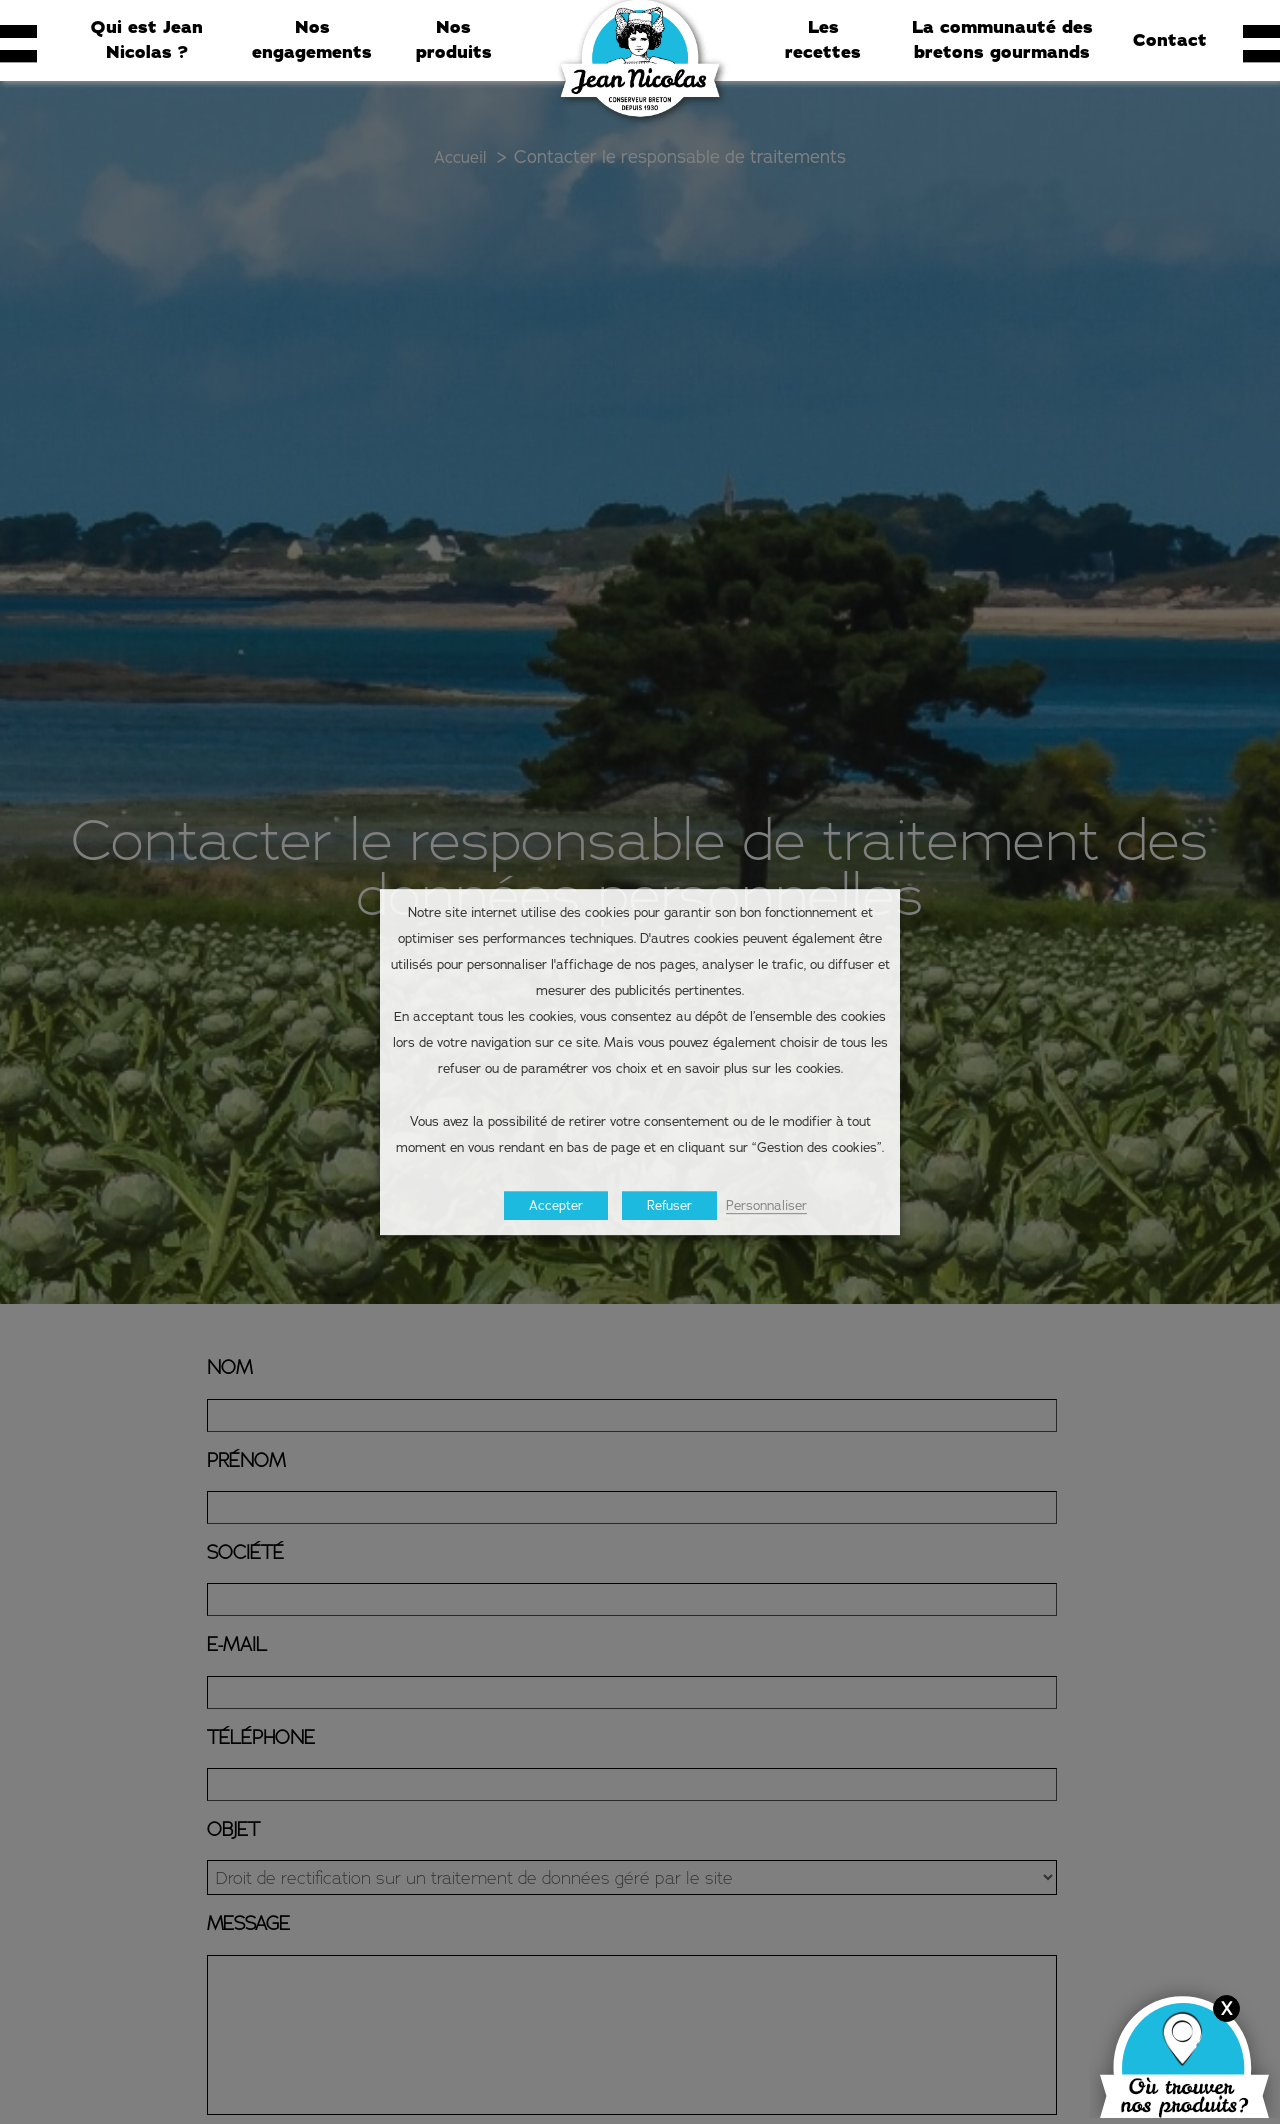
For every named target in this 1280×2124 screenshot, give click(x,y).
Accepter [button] (556, 1205)
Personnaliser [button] (766, 1205)
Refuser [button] (669, 1205)
